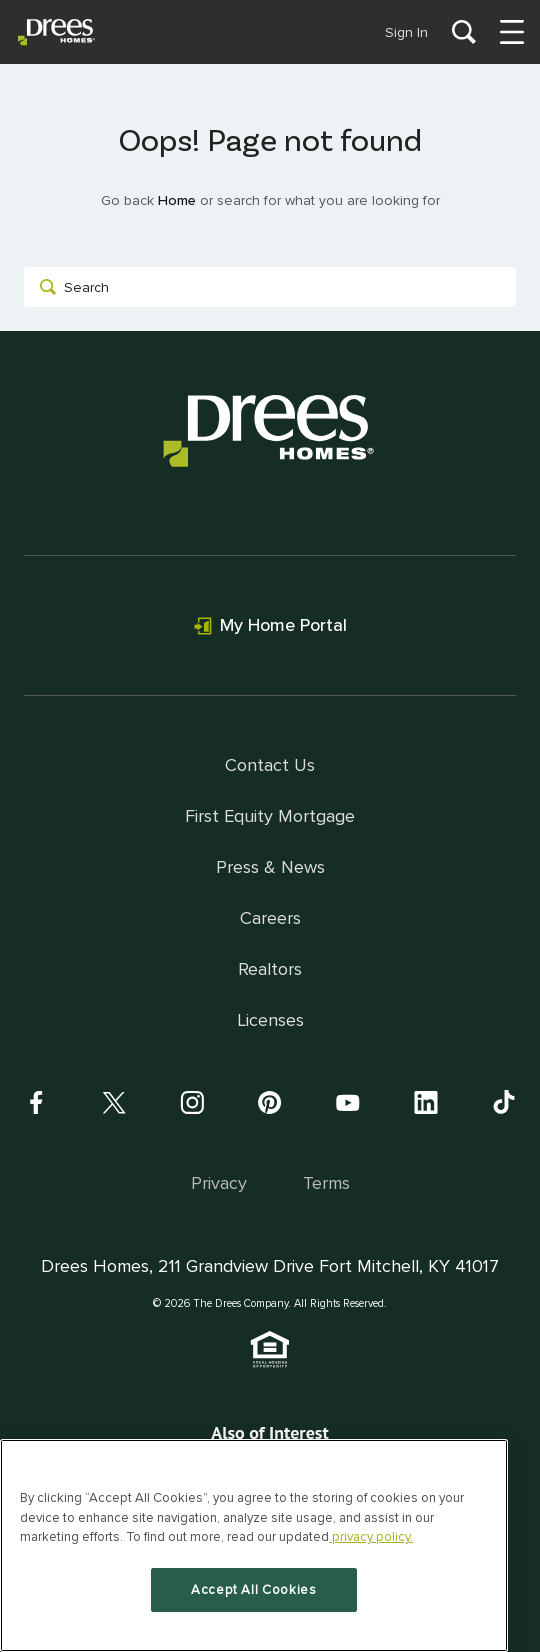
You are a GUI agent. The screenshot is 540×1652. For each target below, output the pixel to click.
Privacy (219, 1183)
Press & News (270, 867)
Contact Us (270, 765)
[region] (254, 1545)
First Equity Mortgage (270, 816)
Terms (326, 1183)
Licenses (270, 1020)
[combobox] (270, 287)
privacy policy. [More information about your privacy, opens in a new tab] (371, 1537)
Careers (270, 918)
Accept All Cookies (254, 1590)
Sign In (406, 32)
